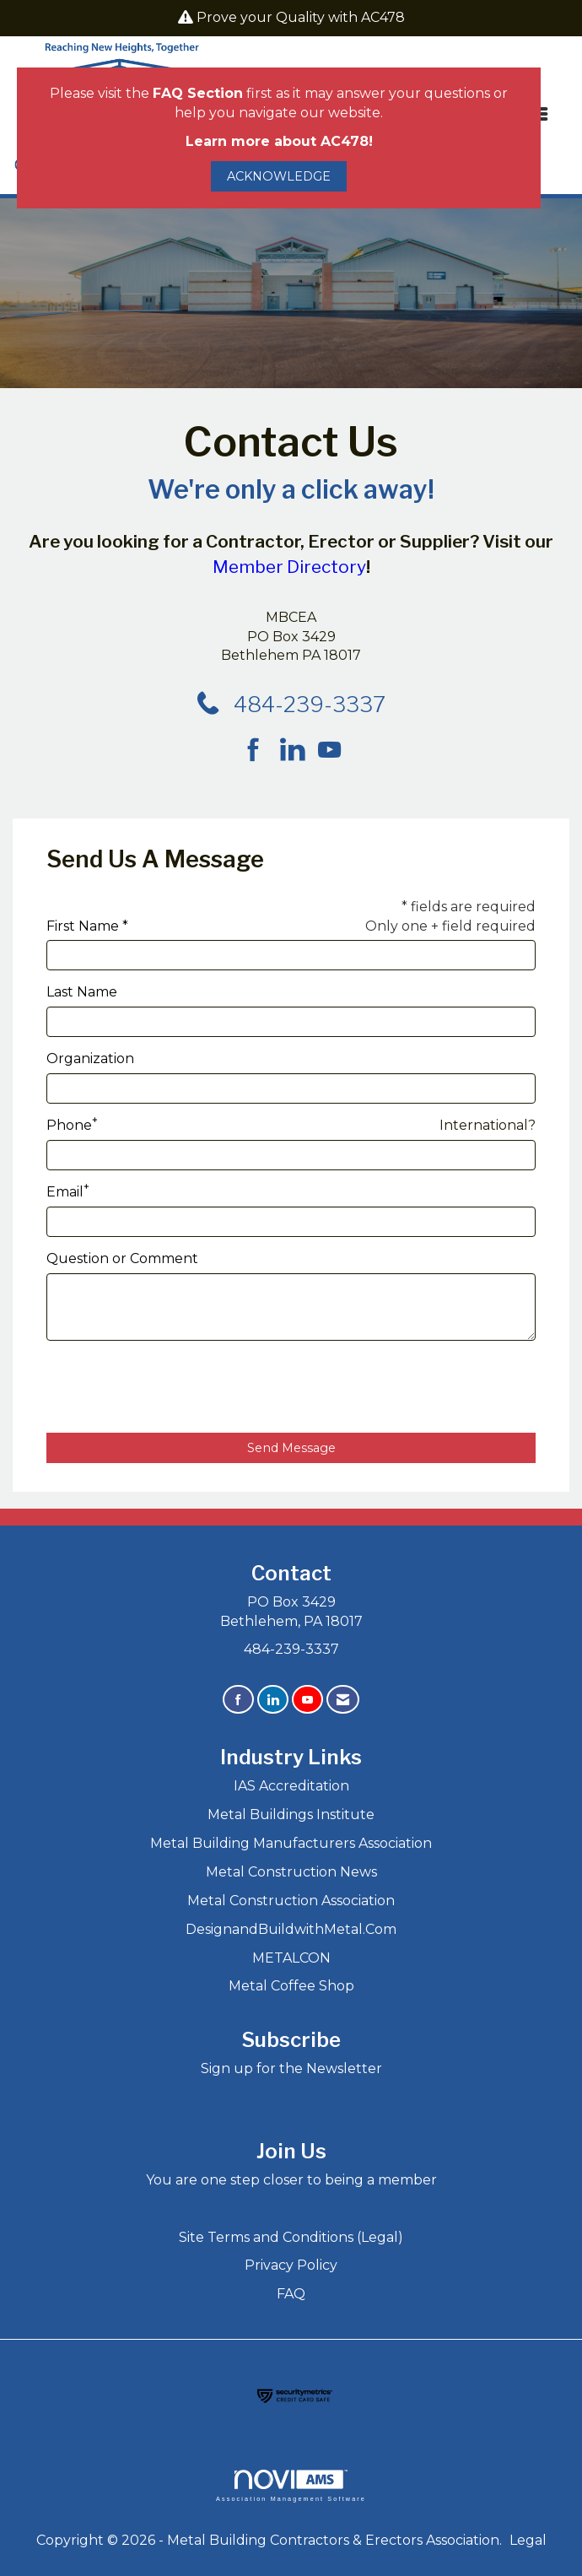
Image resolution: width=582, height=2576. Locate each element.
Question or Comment (122, 1258)
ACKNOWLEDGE (279, 176)
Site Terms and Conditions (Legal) (291, 2237)
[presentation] (174, 1387)
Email (65, 1192)
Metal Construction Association (291, 1901)
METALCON (291, 1958)
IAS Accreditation (291, 1786)
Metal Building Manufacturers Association (291, 1843)
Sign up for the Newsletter (291, 2068)
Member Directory (289, 566)
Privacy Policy (291, 2265)
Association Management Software (291, 2485)
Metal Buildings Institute (291, 1814)
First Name (82, 926)
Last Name (81, 992)
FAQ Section (198, 93)
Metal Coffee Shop (291, 1986)
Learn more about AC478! (279, 141)
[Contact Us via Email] (342, 1700)
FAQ (291, 2294)
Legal (528, 2540)
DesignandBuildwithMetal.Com (291, 1929)
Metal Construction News (291, 1872)
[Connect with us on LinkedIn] (297, 750)
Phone (69, 1125)
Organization (90, 1058)
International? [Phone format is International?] (487, 1125)
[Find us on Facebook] (259, 750)
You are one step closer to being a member (291, 2180)
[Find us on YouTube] (329, 750)
